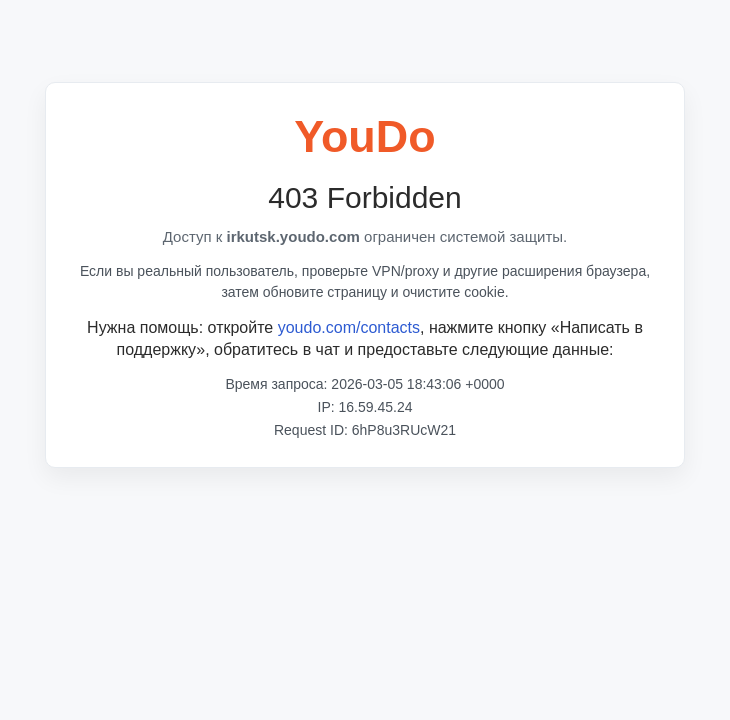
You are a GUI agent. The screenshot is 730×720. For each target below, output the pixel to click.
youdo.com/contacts (349, 327)
